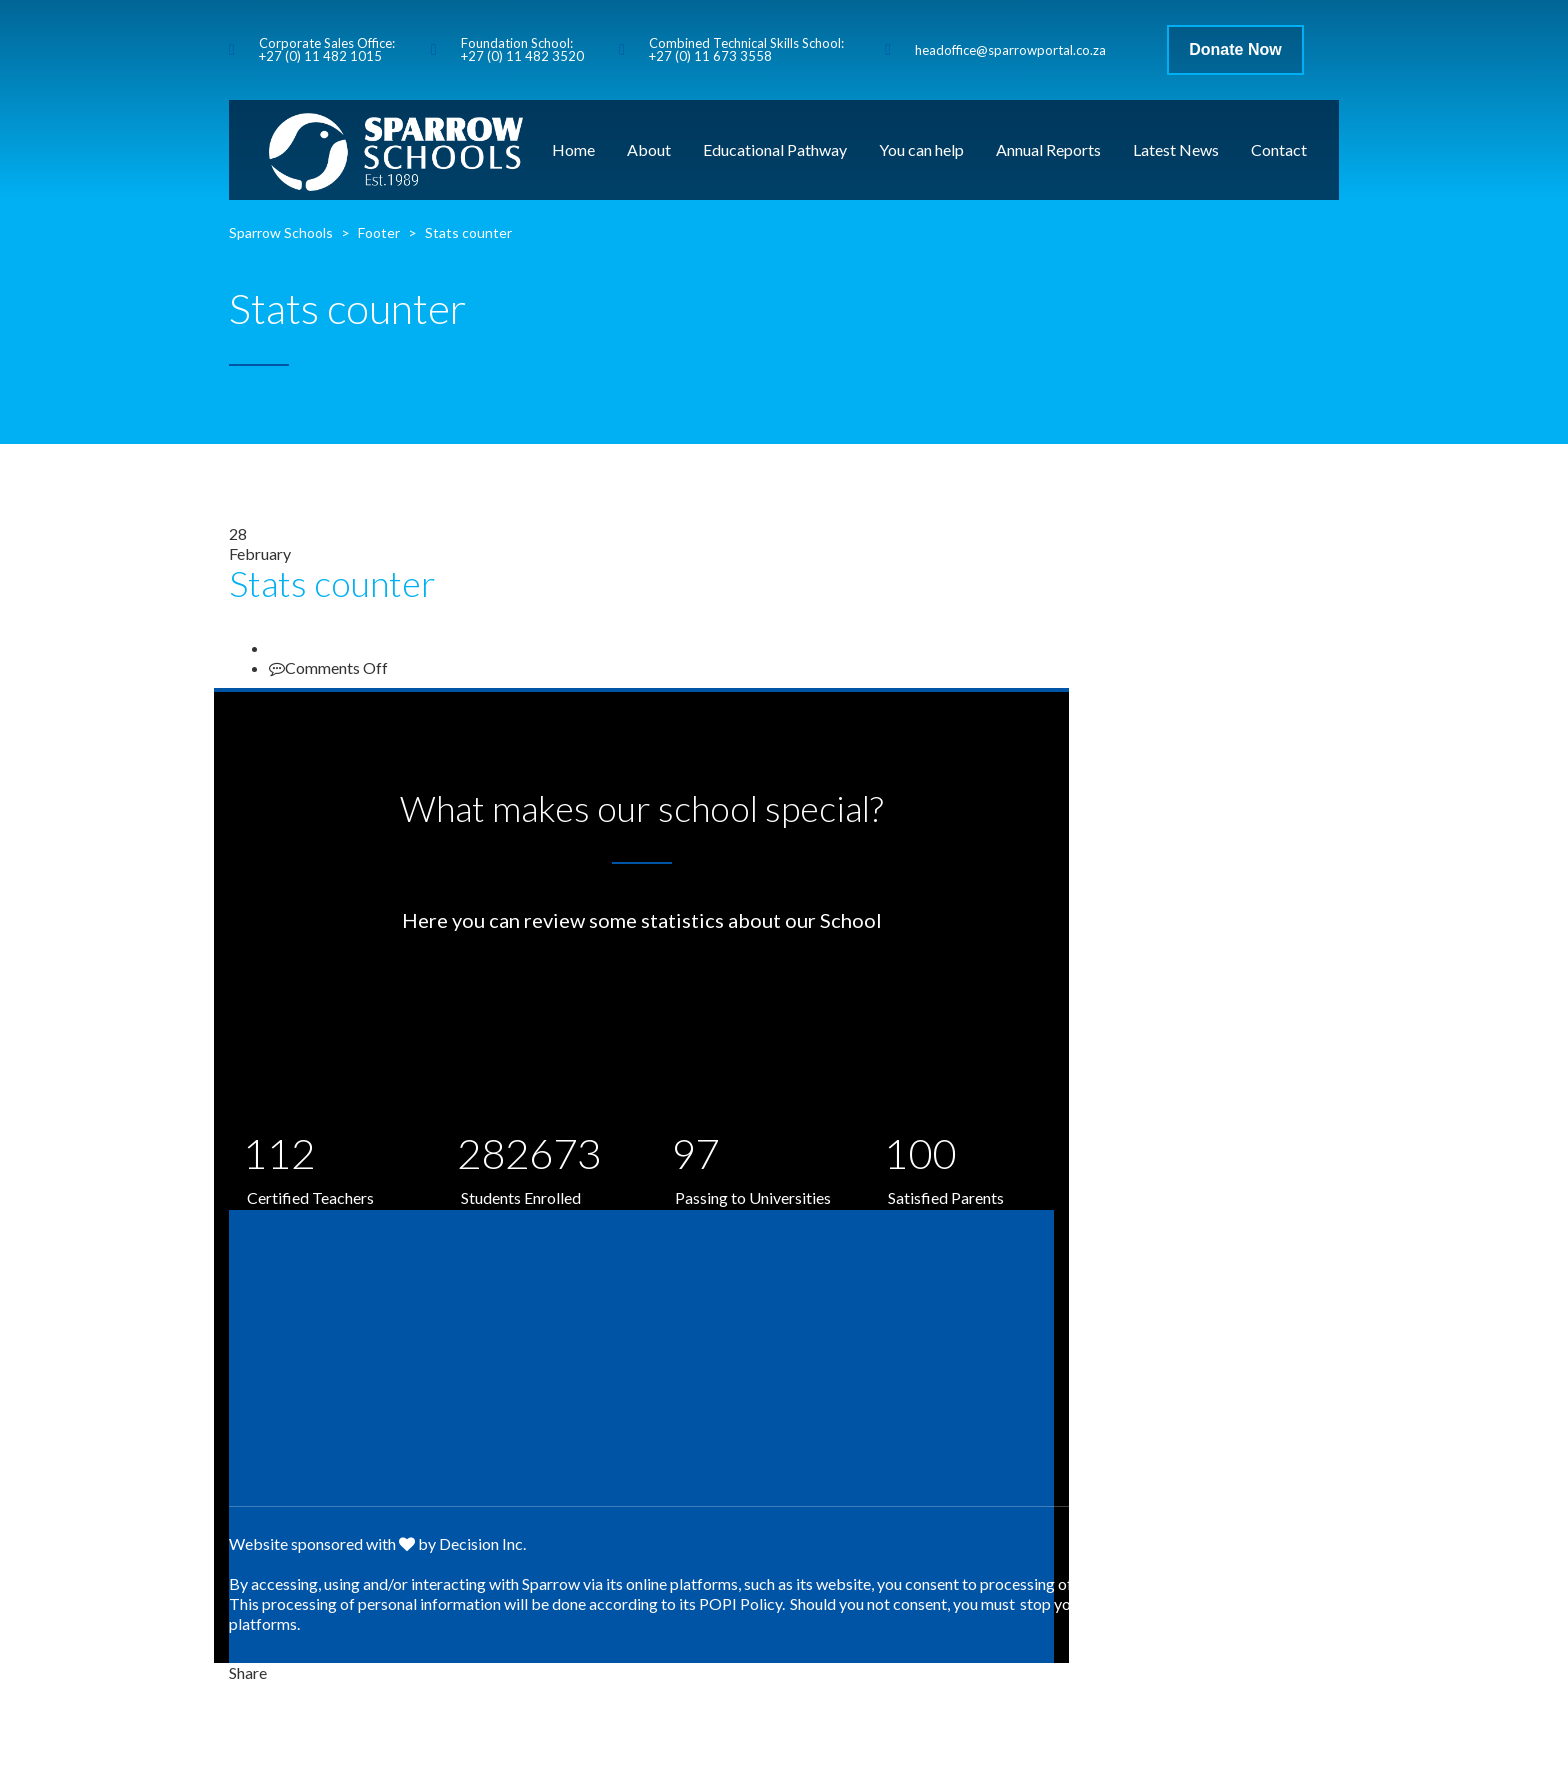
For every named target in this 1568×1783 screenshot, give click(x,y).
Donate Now (1235, 49)
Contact (1279, 149)
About (649, 149)
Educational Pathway (775, 149)
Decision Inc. (482, 1543)
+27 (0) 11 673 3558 (710, 56)
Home (573, 149)
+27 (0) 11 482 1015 (320, 56)
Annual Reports (1048, 149)
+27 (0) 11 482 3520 (522, 56)
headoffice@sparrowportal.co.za (1010, 50)
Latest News (1176, 149)
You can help (921, 149)
